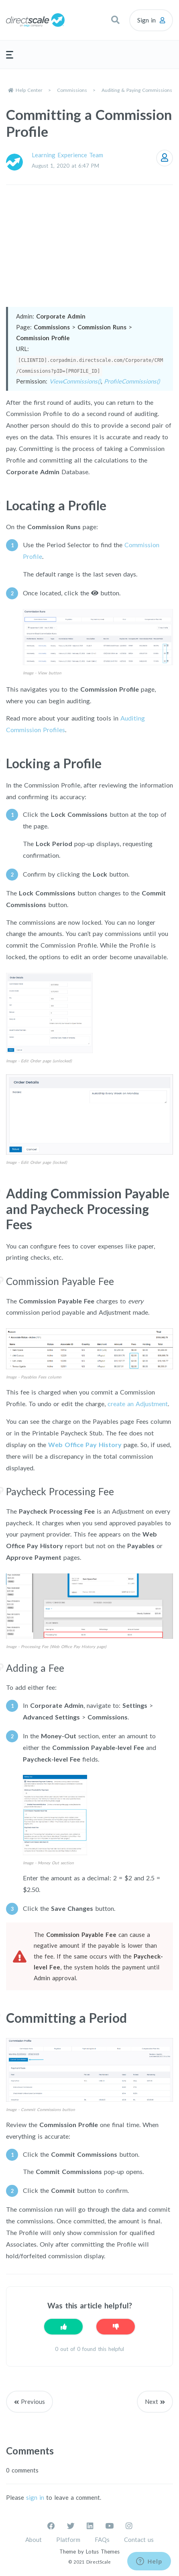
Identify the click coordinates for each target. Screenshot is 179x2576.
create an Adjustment (138, 1403)
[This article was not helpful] (116, 2326)
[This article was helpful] (63, 2326)
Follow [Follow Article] (164, 158)
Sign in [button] (146, 20)
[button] (115, 20)
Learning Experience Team (67, 154)
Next (151, 2401)
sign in (35, 2497)
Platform (68, 2539)
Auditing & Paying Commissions (137, 90)
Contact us (139, 2539)
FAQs (102, 2539)
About (33, 2539)
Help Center (29, 90)
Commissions (72, 90)
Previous (33, 2401)
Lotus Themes (103, 2551)
